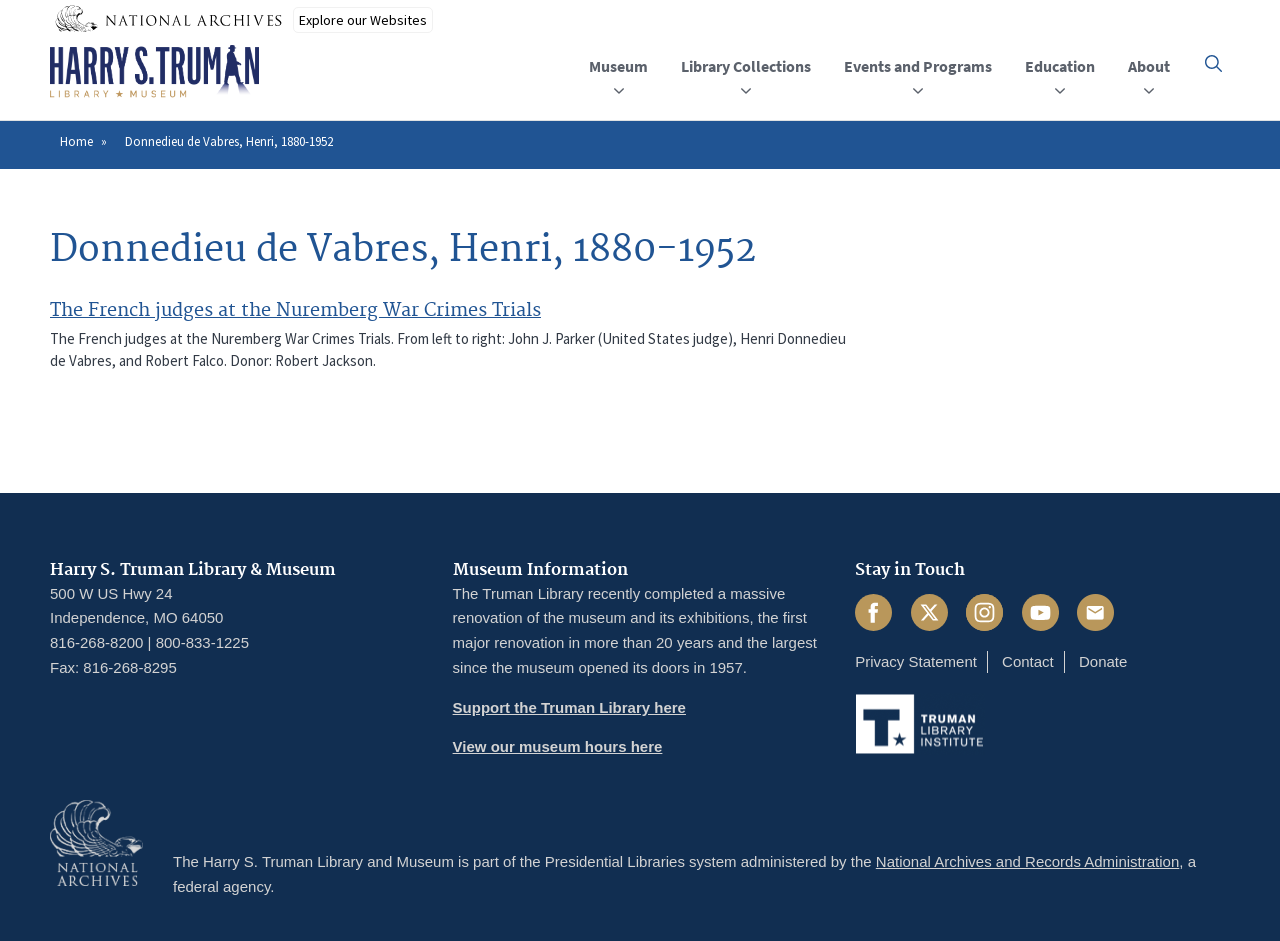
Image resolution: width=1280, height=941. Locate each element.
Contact (1028, 661)
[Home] (154, 72)
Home (76, 141)
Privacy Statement (916, 661)
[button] (1213, 63)
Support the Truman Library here (569, 707)
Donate (1103, 661)
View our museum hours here (558, 746)
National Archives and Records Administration (1028, 861)
